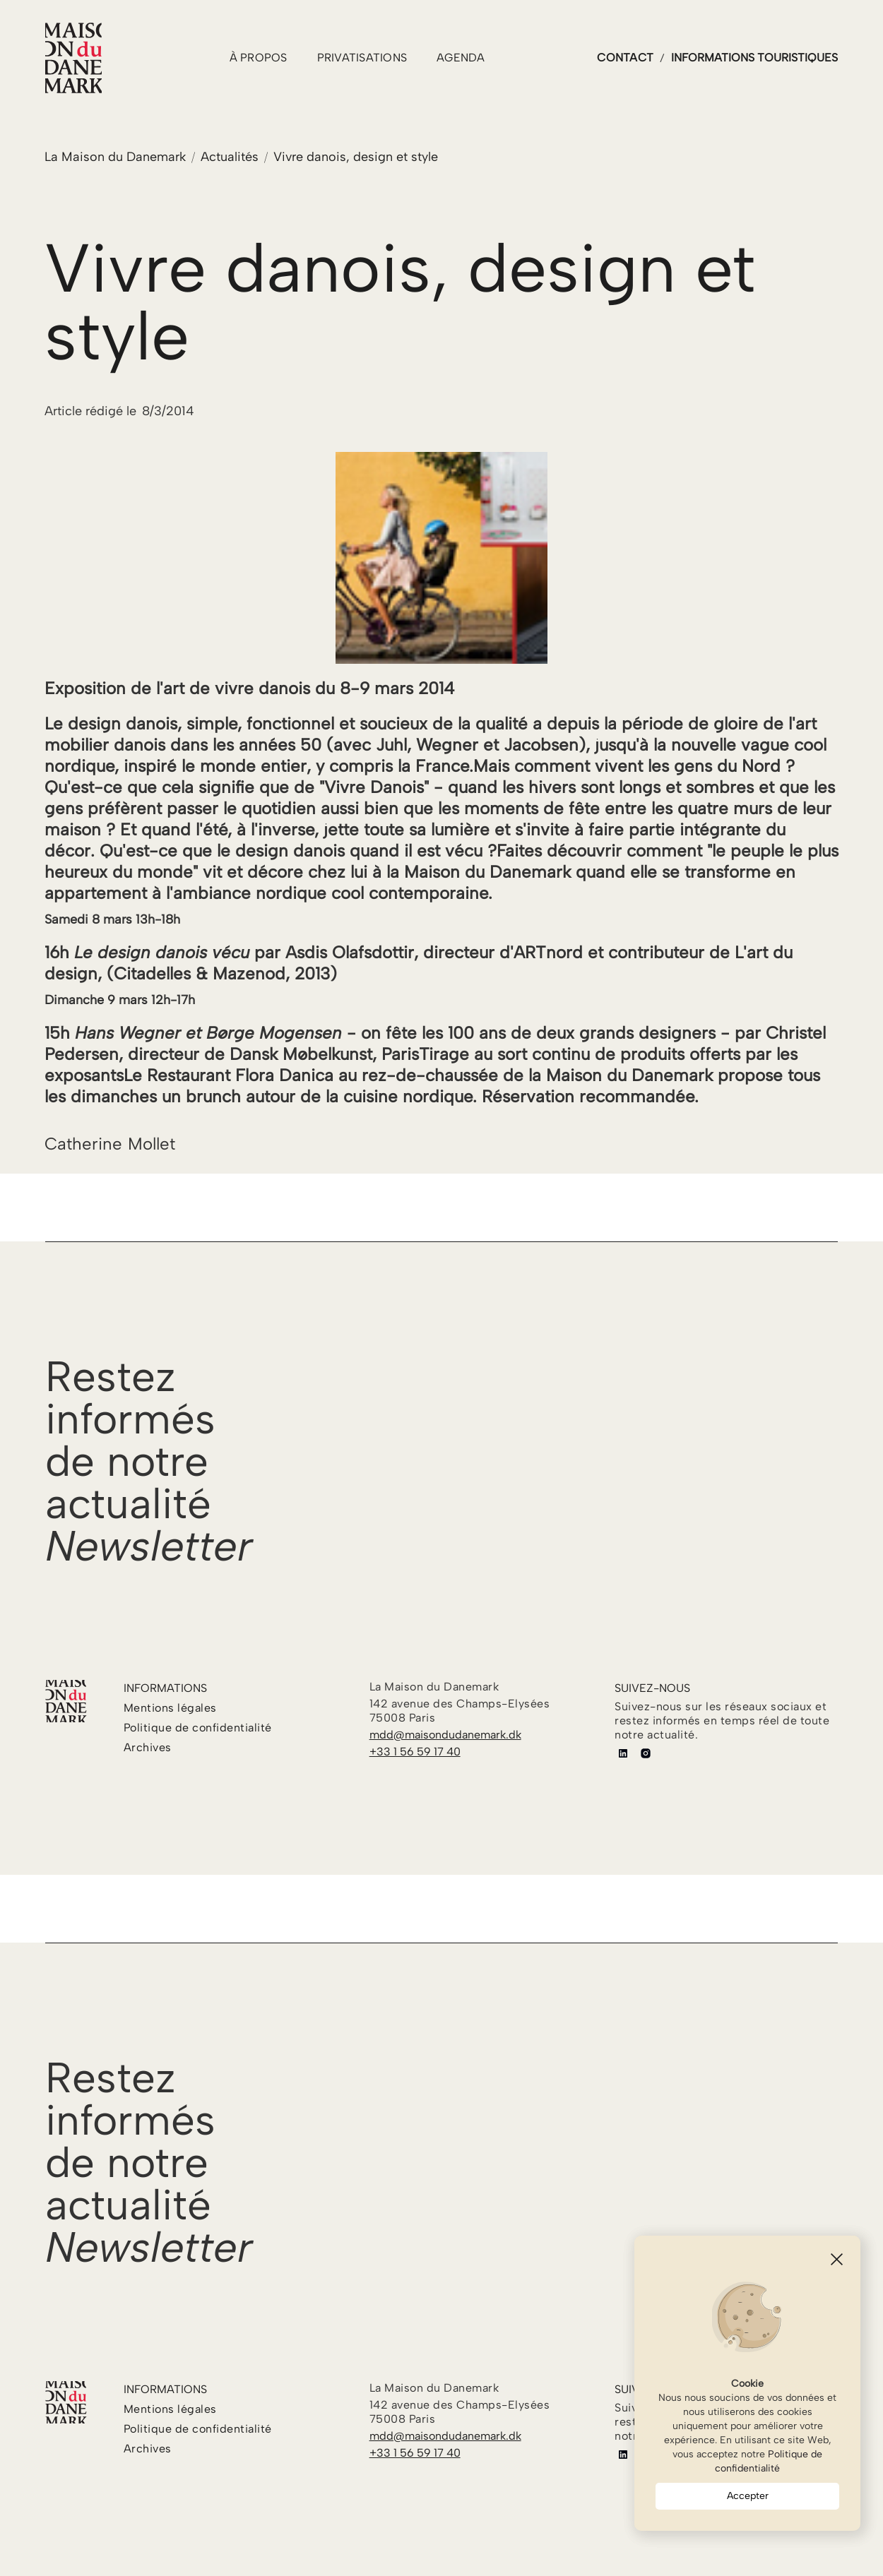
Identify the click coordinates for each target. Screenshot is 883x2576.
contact (625, 57)
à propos (259, 57)
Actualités (230, 157)
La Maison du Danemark (115, 157)
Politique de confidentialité (768, 2461)
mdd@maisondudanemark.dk (445, 1734)
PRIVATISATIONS (362, 57)
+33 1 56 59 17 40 (415, 1751)
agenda (461, 57)
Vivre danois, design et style (355, 157)
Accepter (748, 2496)
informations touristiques (754, 57)
